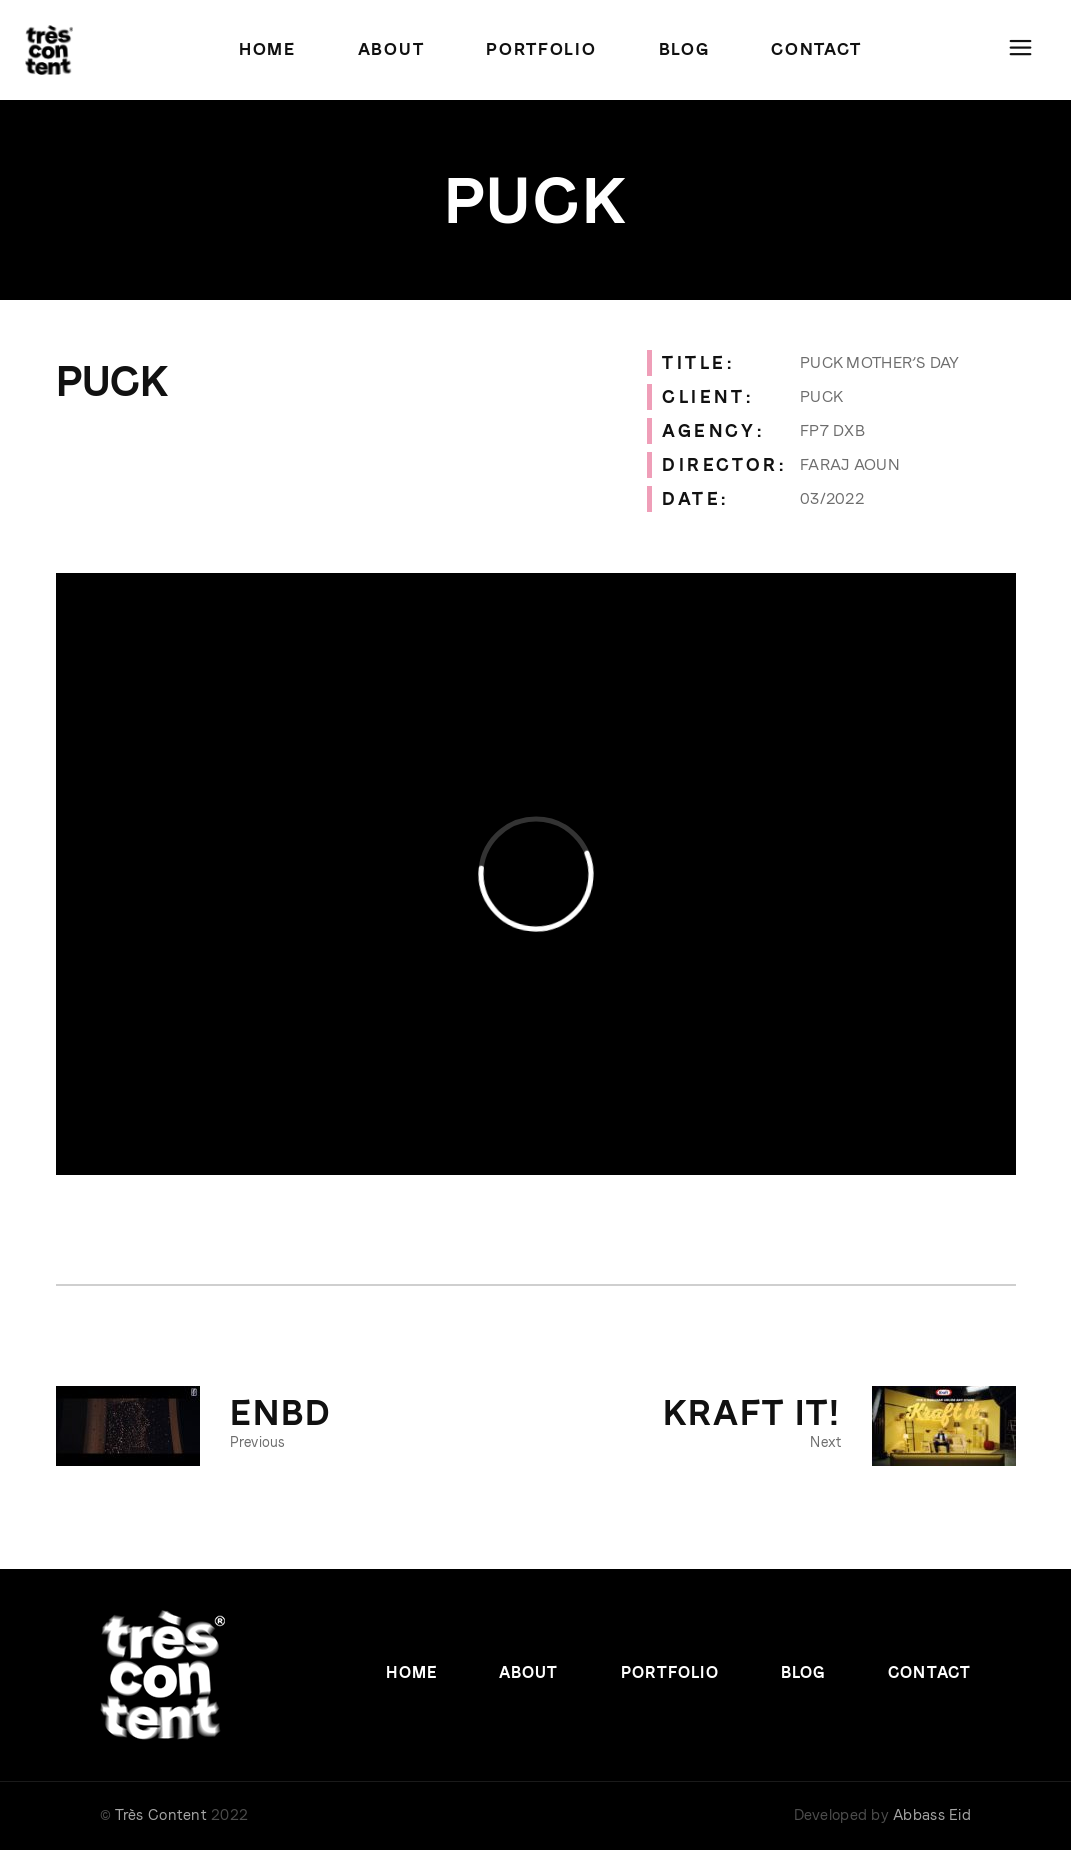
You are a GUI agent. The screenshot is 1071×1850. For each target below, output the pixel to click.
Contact (929, 1672)
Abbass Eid (932, 1815)
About (529, 1672)
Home (411, 1672)
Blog (803, 1672)
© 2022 (174, 1815)
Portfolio (670, 1672)
